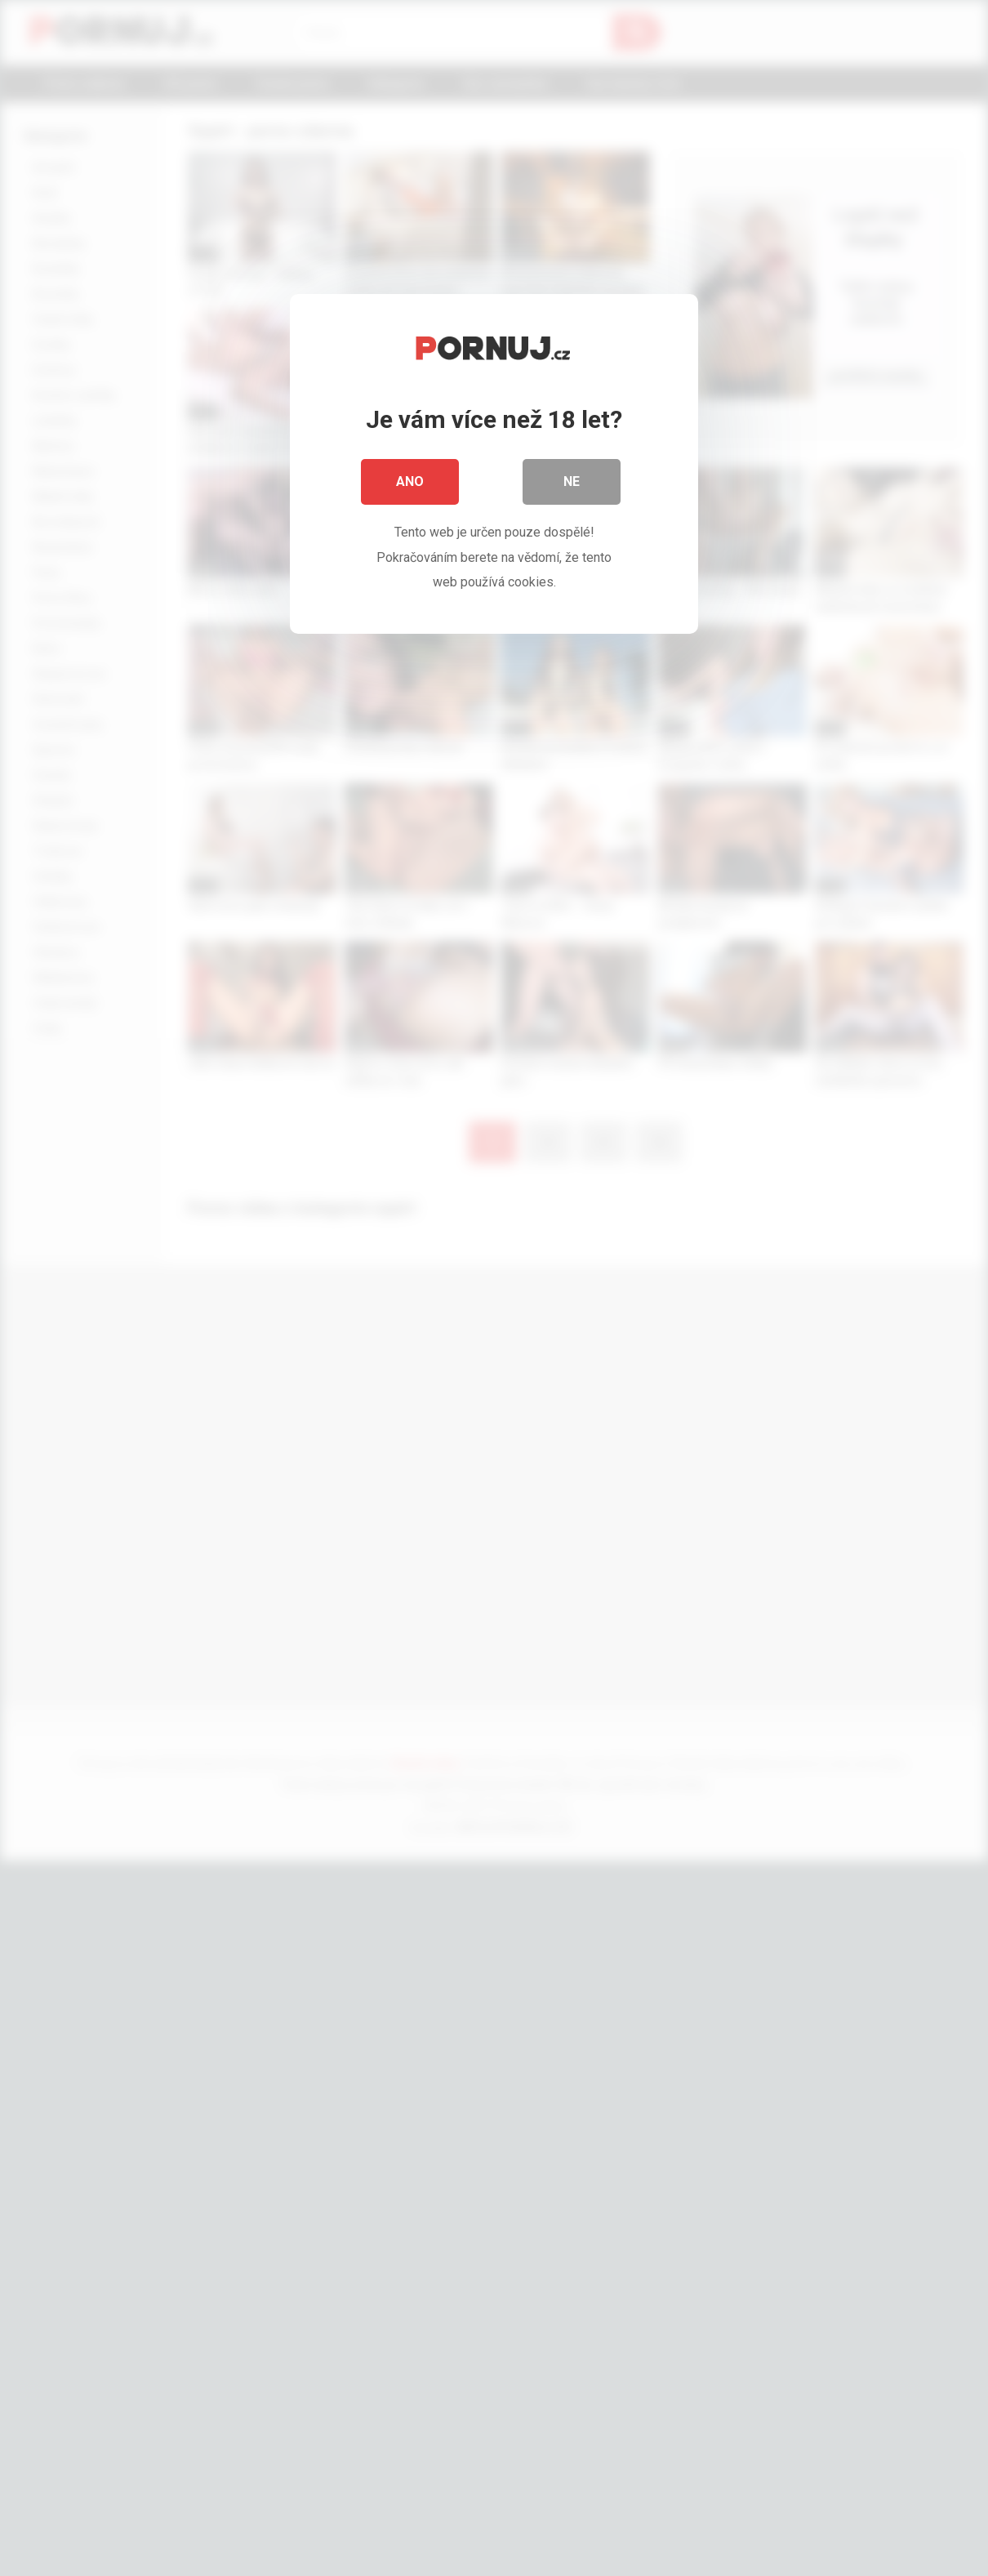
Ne (571, 481)
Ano (410, 481)
